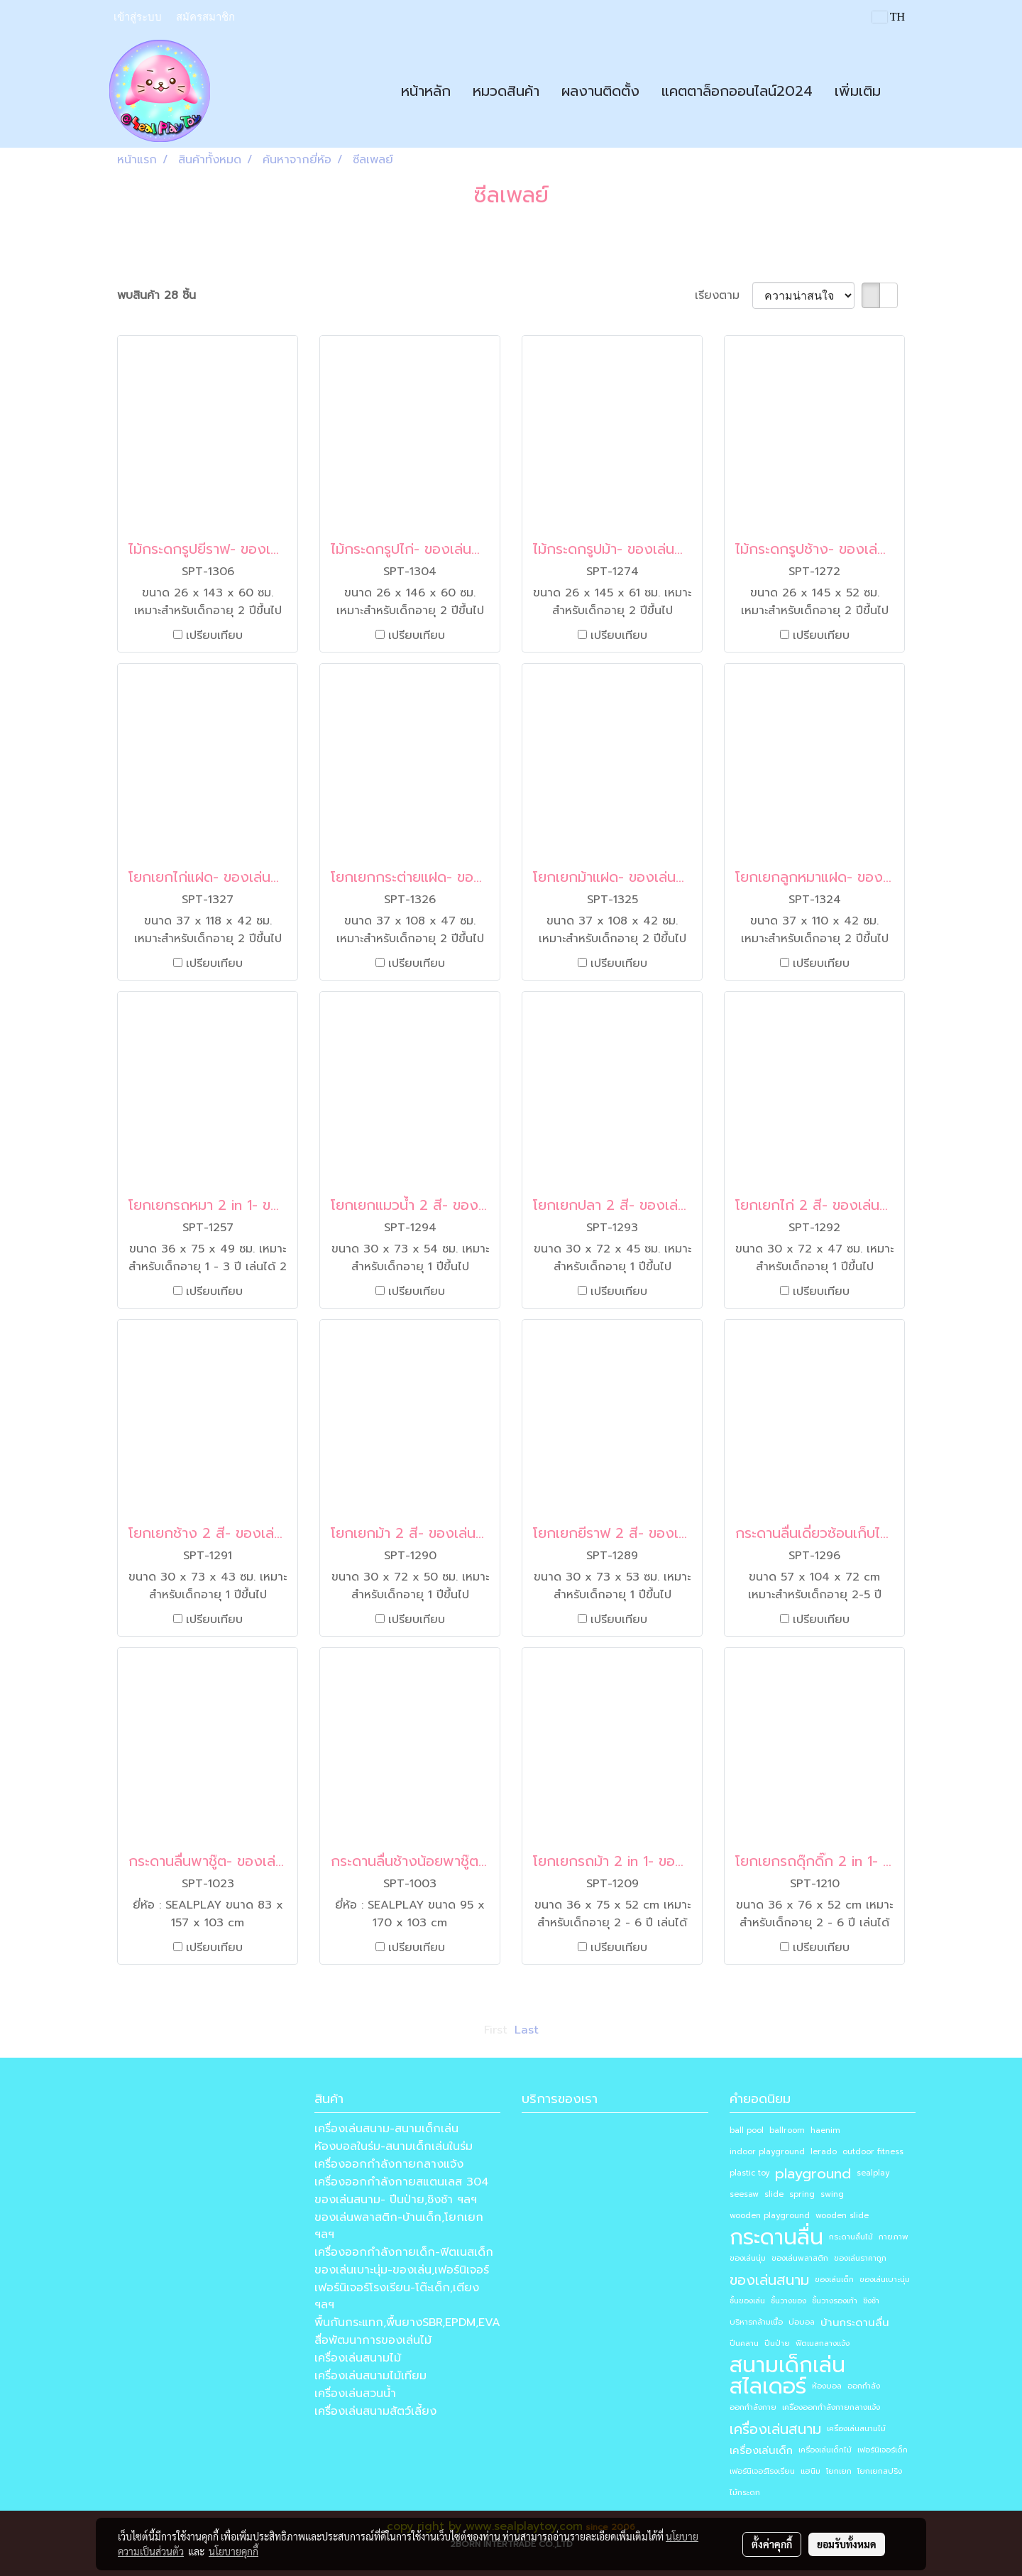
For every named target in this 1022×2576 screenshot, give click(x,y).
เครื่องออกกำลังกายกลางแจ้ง (388, 2164)
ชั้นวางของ (788, 2301)
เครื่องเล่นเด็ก (761, 2450)
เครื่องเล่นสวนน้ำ (355, 2393)
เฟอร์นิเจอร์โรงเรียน (762, 2471)
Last (527, 2030)
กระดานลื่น (776, 2237)
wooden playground (770, 2216)
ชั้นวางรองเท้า (834, 2301)
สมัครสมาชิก (205, 17)
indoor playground (767, 2152)
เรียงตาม (723, 295)
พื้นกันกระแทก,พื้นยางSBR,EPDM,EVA (407, 2322)
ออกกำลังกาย (753, 2407)
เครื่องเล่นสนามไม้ (357, 2358)
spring (802, 2194)
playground (813, 2173)
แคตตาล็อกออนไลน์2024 (737, 91)
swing (832, 2194)
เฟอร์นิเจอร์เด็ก (882, 2450)
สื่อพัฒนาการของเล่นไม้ (373, 2340)
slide (774, 2194)
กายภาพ (893, 2237)
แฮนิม (810, 2471)
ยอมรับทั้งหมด (847, 2544)
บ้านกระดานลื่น (854, 2322)
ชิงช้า (871, 2301)
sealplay (873, 2173)
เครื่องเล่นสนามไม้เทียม (370, 2375)
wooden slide (842, 2216)
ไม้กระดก (745, 2493)
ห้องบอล (827, 2386)
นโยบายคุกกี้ (233, 2551)
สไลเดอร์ (768, 2386)
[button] (904, 91)
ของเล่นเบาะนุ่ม (884, 2280)
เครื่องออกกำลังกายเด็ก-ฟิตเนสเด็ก (403, 2252)
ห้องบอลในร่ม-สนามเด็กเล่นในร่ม (393, 2146)
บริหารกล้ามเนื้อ (756, 2322)
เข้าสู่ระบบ (138, 17)
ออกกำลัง (863, 2386)
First (495, 2030)
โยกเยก (839, 2471)
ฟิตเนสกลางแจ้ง (823, 2343)
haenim (825, 2130)
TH (888, 17)
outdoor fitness (872, 2152)
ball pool (747, 2130)
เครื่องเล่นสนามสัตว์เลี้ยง (375, 2411)
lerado (824, 2152)
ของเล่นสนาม (769, 2280)
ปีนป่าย (777, 2343)
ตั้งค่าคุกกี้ (772, 2544)
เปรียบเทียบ (214, 635)
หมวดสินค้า (506, 91)
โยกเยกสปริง (879, 2471)
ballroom (787, 2130)
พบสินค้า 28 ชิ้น (156, 295)
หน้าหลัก (426, 91)
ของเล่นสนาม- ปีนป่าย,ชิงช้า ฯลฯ (395, 2199)
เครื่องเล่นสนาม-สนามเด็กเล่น (386, 2128)
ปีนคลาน (744, 2343)
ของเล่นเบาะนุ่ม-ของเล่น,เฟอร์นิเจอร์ (401, 2269)
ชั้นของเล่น (747, 2301)
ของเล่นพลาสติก (799, 2258)
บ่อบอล (802, 2322)
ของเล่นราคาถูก (860, 2258)
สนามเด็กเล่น (787, 2365)
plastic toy (749, 2173)
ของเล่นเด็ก (834, 2280)
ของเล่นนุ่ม (748, 2258)
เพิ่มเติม (858, 91)
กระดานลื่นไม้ (851, 2237)
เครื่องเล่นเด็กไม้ (825, 2450)
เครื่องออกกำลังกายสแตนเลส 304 (401, 2181)
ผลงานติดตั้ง (600, 91)
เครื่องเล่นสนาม (775, 2429)
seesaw (744, 2194)
